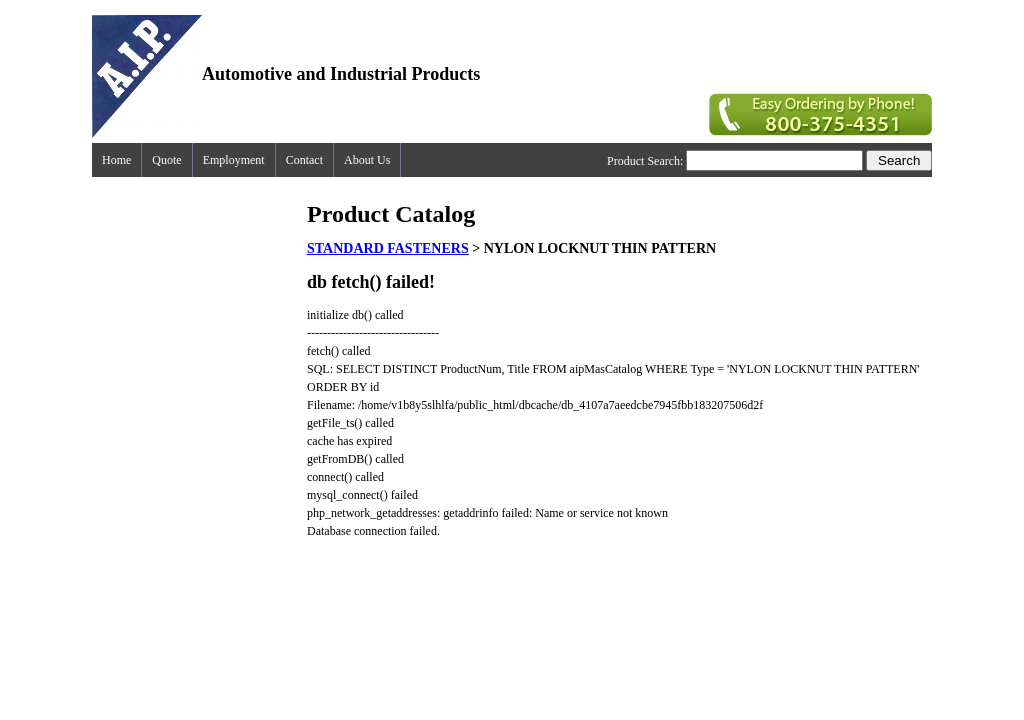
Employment (234, 160)
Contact (304, 160)
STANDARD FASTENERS (388, 248)
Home (116, 160)
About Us (367, 160)
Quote (166, 160)
